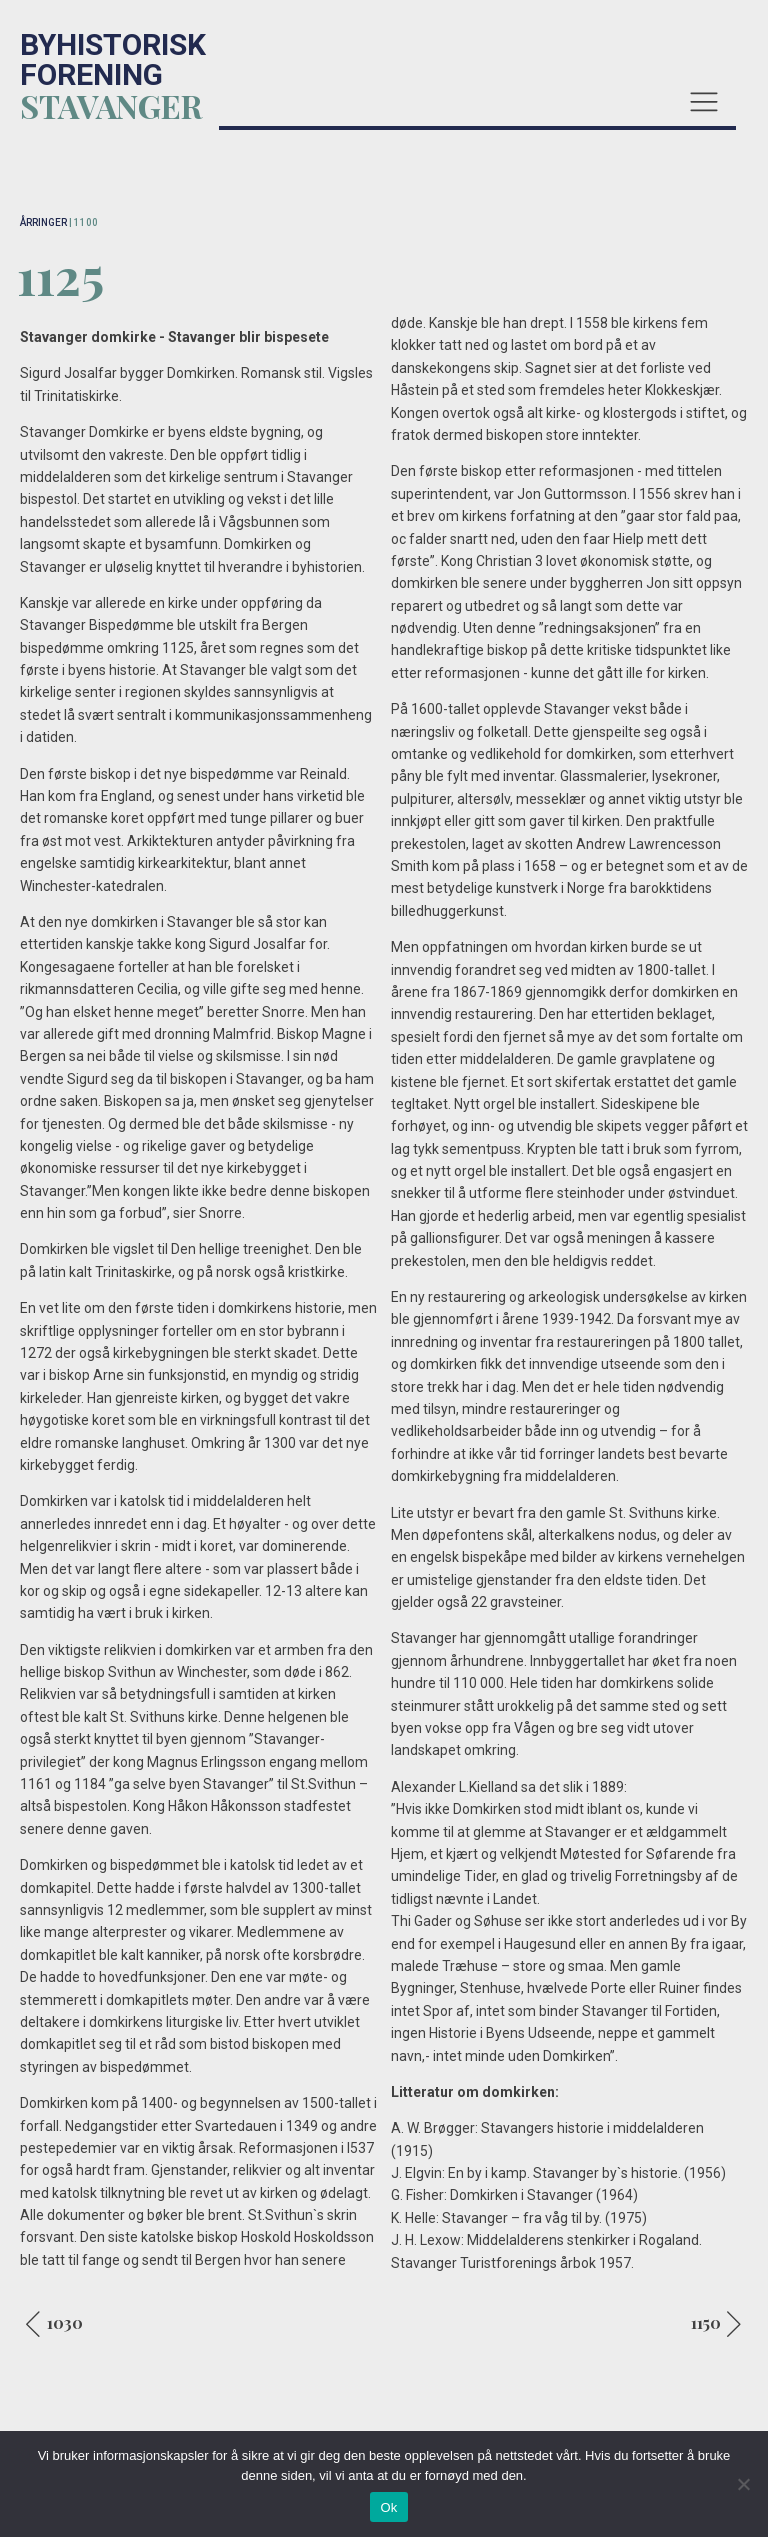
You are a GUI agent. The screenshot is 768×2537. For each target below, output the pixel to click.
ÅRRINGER (43, 222)
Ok (388, 2507)
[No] (743, 2484)
